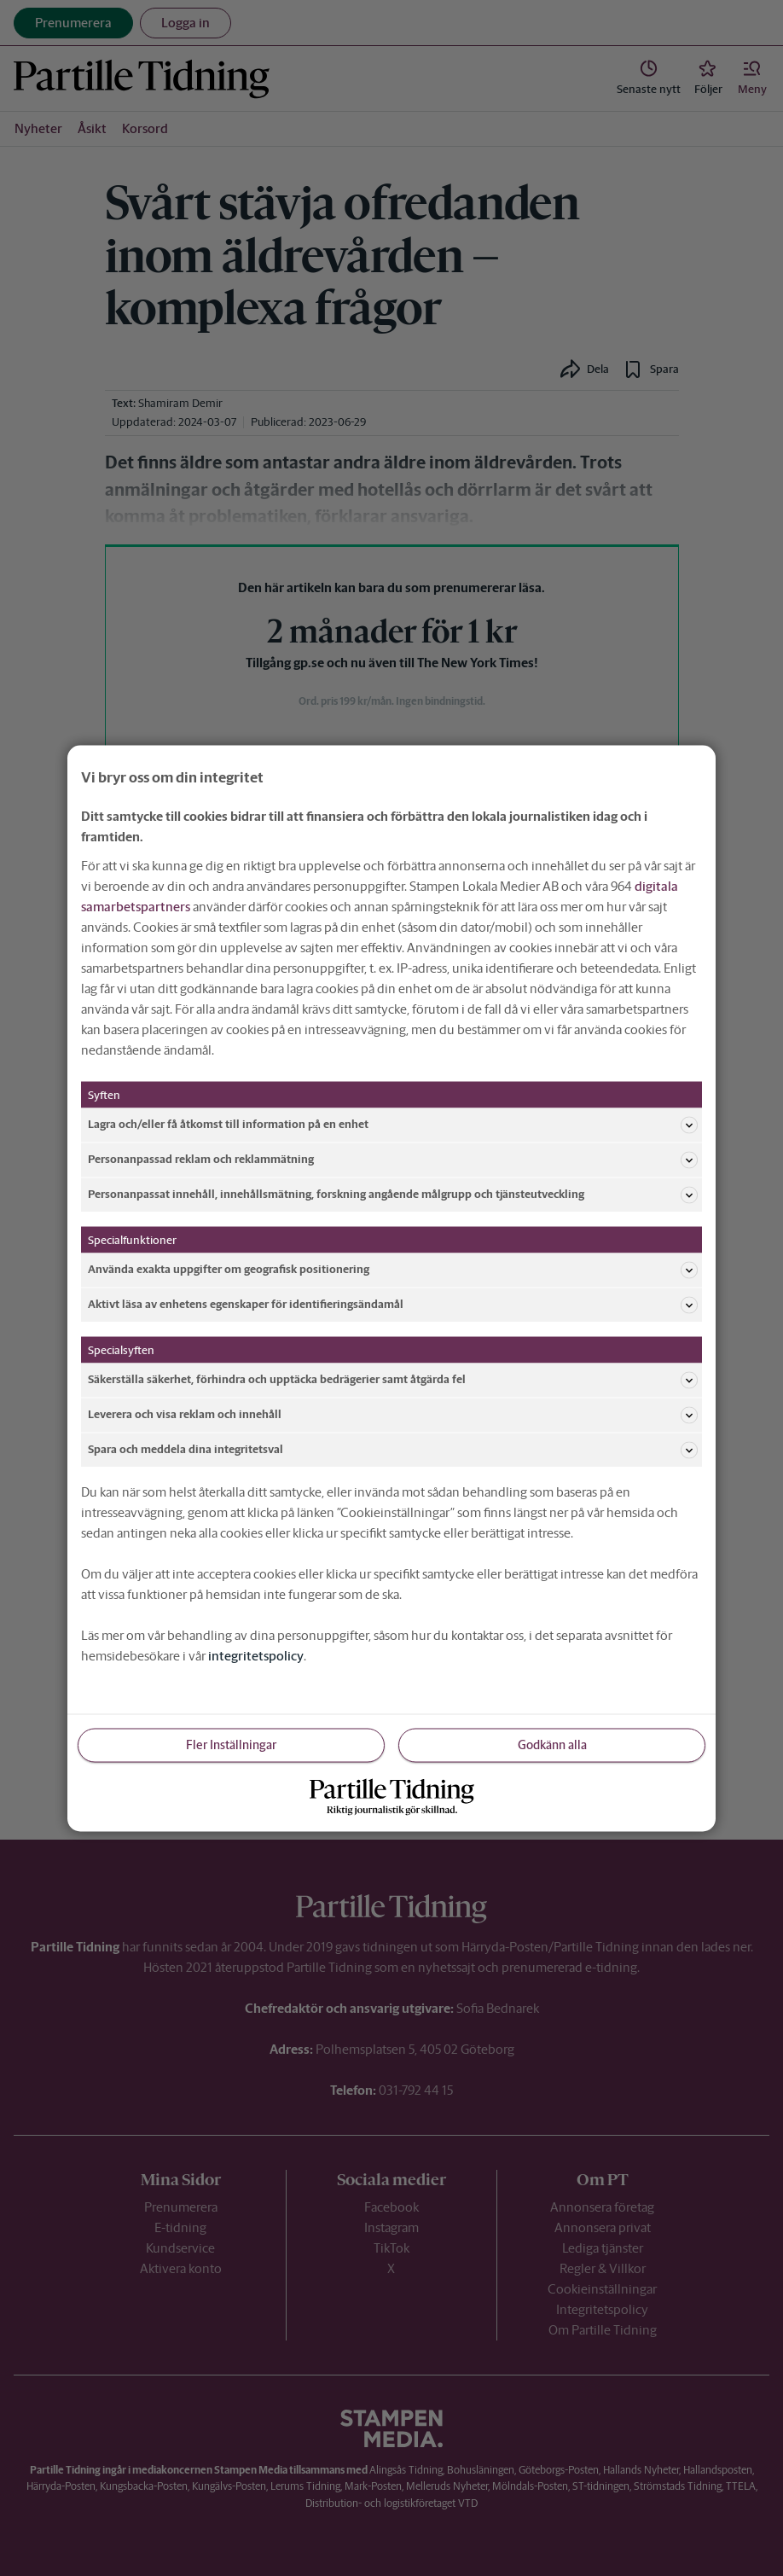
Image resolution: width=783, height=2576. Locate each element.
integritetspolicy (256, 1655)
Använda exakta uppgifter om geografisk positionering (393, 1269)
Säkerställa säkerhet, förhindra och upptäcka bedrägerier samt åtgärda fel (393, 1379)
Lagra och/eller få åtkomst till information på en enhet (393, 1124)
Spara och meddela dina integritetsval (393, 1449)
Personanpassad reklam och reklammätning (393, 1159)
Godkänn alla (552, 1744)
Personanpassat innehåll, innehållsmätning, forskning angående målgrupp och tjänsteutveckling (393, 1194)
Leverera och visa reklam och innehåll (393, 1414)
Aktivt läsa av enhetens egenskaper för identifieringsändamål (393, 1304)
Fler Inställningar (231, 1744)
